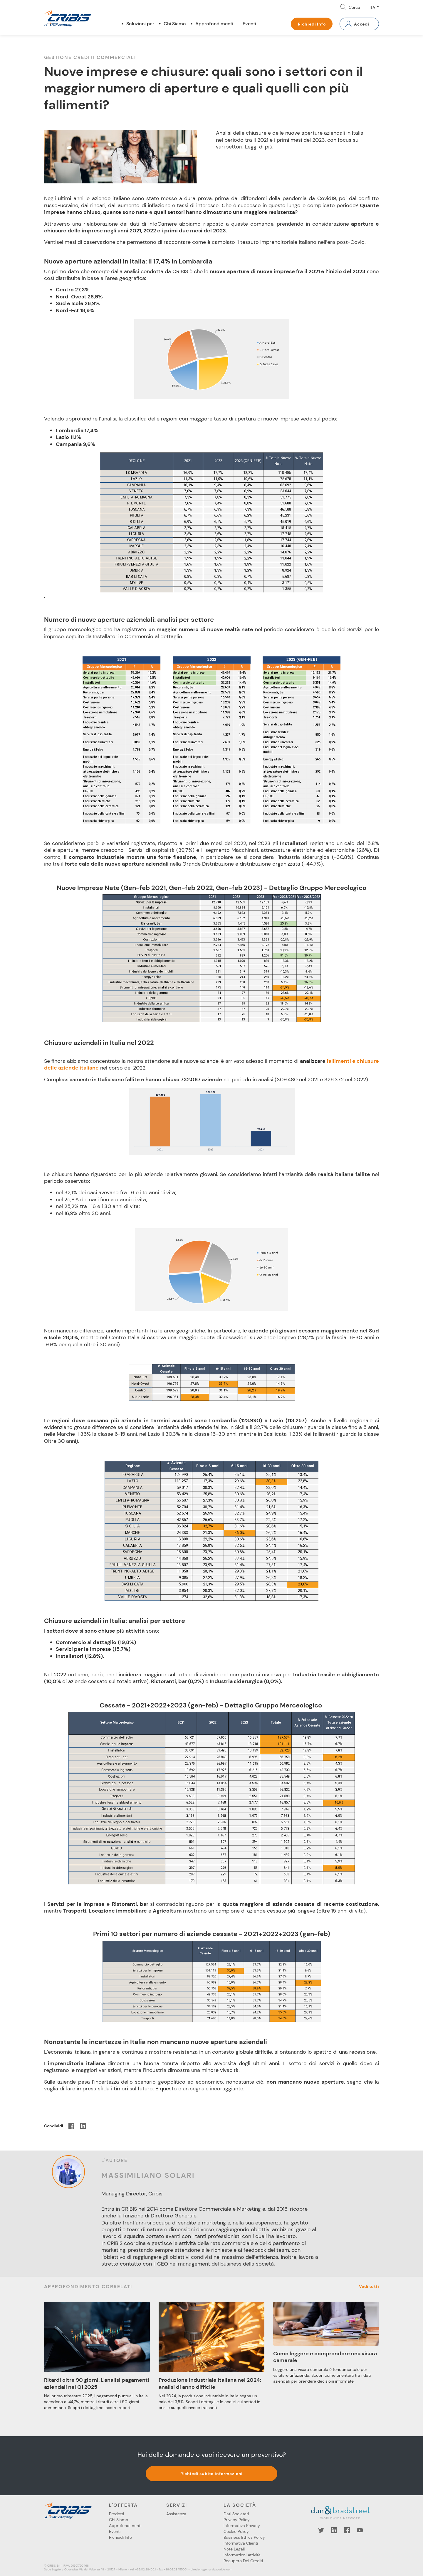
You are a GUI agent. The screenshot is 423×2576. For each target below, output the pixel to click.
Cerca (354, 7)
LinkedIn (334, 2530)
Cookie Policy (236, 2531)
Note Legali (234, 2549)
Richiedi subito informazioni (211, 2473)
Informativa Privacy (242, 2525)
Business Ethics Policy (244, 2537)
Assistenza (176, 2513)
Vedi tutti (369, 2286)
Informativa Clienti (241, 2543)
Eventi (249, 24)
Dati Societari (236, 2513)
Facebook (347, 2530)
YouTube (360, 2530)
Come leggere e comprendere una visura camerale (325, 2357)
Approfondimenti (214, 24)
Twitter (321, 2530)
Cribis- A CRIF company (68, 18)
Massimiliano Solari (148, 2175)
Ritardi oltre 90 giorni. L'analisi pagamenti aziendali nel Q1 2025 (96, 2383)
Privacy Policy (237, 2519)
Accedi (361, 24)
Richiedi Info (312, 24)
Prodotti (116, 2513)
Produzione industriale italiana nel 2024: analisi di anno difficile (210, 2383)
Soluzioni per (140, 24)
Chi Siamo (175, 24)
